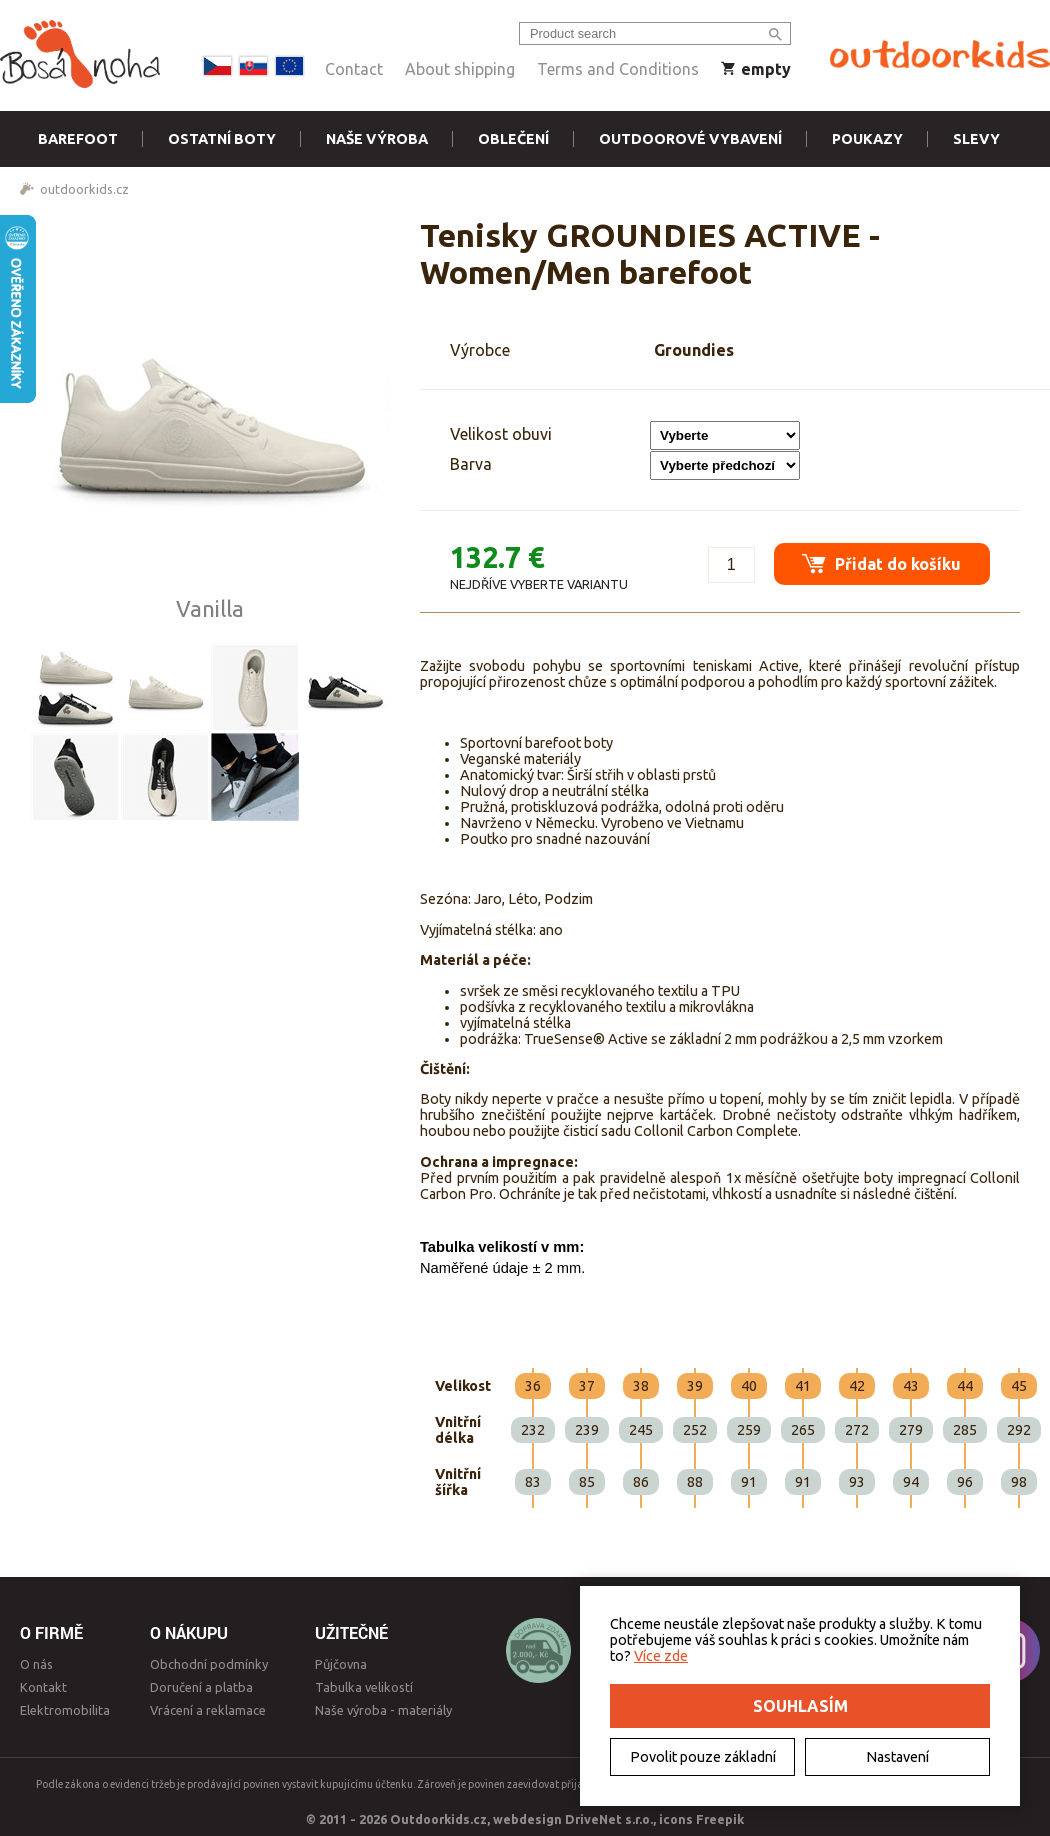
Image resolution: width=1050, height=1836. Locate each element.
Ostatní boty (222, 139)
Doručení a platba (201, 1687)
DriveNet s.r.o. (609, 1819)
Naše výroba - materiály (383, 1710)
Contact (354, 69)
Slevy (976, 139)
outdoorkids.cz (84, 189)
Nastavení (897, 1757)
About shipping (460, 69)
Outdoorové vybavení (690, 139)
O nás (36, 1664)
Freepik (720, 1819)
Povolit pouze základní (703, 1757)
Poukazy (867, 139)
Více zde (661, 1656)
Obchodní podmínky (209, 1664)
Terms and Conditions (618, 69)
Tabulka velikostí (364, 1687)
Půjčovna (341, 1664)
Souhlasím (800, 1706)
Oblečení (513, 139)
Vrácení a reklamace (208, 1710)
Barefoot (78, 139)
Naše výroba (377, 139)
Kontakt (43, 1687)
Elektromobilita (65, 1710)
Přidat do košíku (880, 561)
